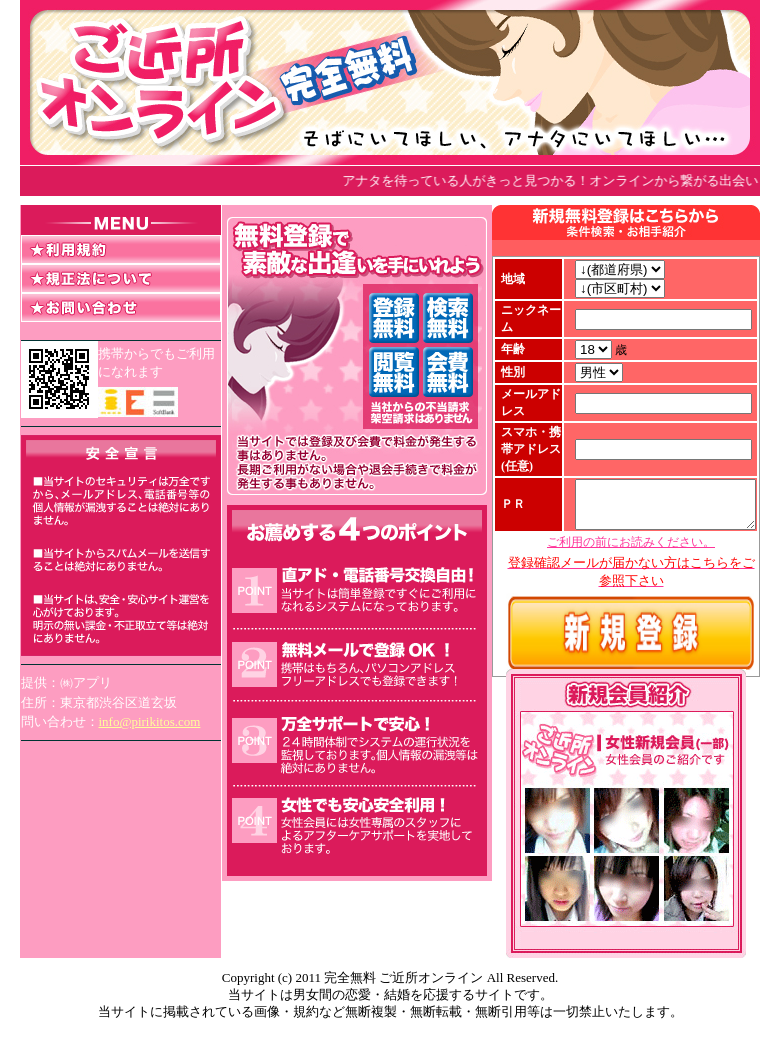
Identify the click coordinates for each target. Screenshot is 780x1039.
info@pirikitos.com (150, 721)
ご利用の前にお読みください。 (631, 583)
